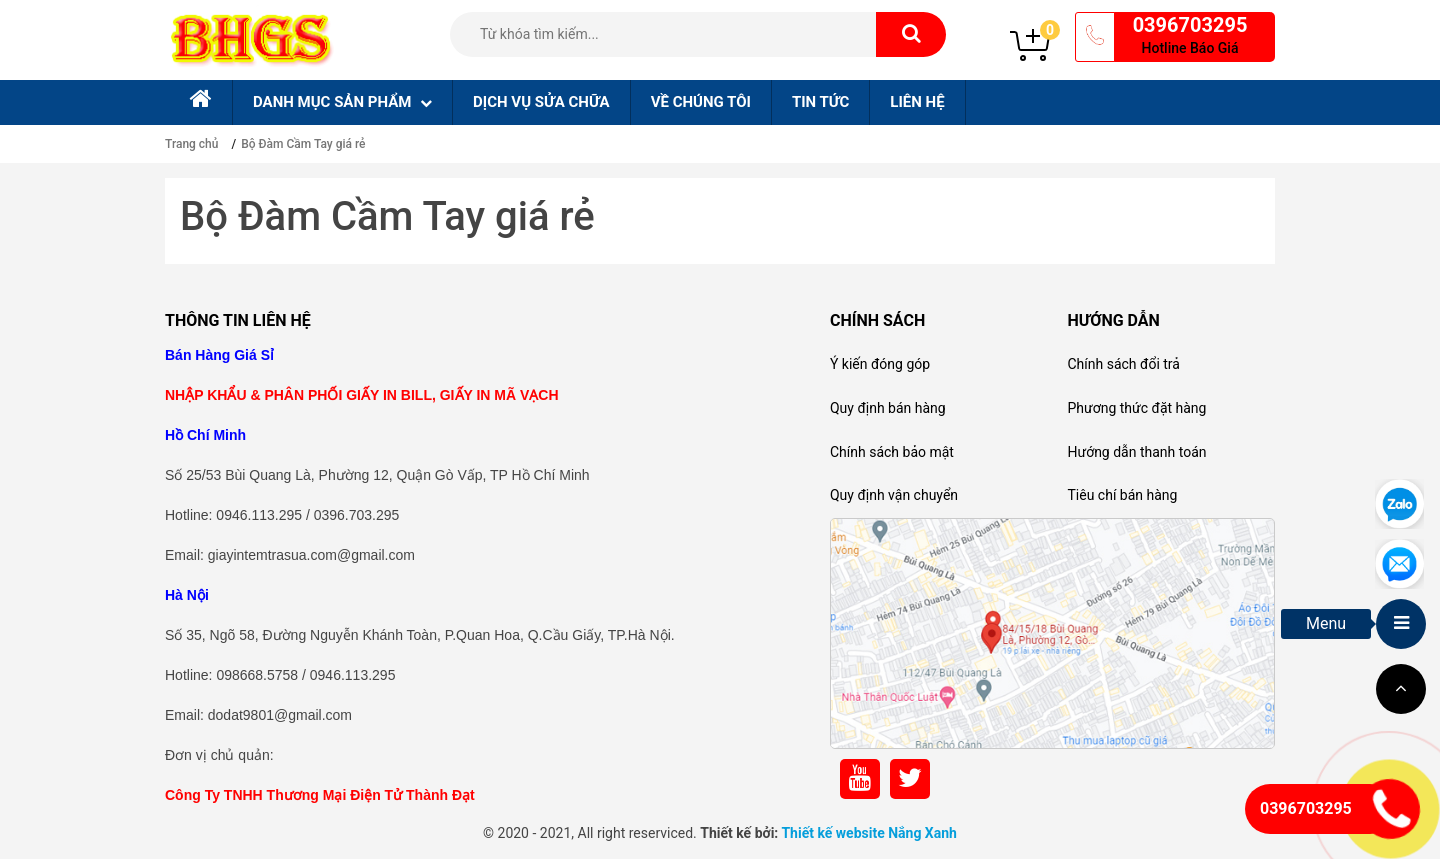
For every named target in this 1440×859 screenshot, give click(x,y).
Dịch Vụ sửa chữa (541, 102)
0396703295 (1190, 25)
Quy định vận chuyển (894, 495)
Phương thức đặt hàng (1136, 408)
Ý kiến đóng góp (880, 364)
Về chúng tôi (701, 102)
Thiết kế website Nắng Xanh (869, 833)
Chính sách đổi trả (1123, 364)
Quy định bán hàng (888, 408)
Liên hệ (917, 102)
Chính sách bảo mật (892, 452)
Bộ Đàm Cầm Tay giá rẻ (303, 144)
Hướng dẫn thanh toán (1136, 452)
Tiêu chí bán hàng (1122, 495)
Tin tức (820, 102)
